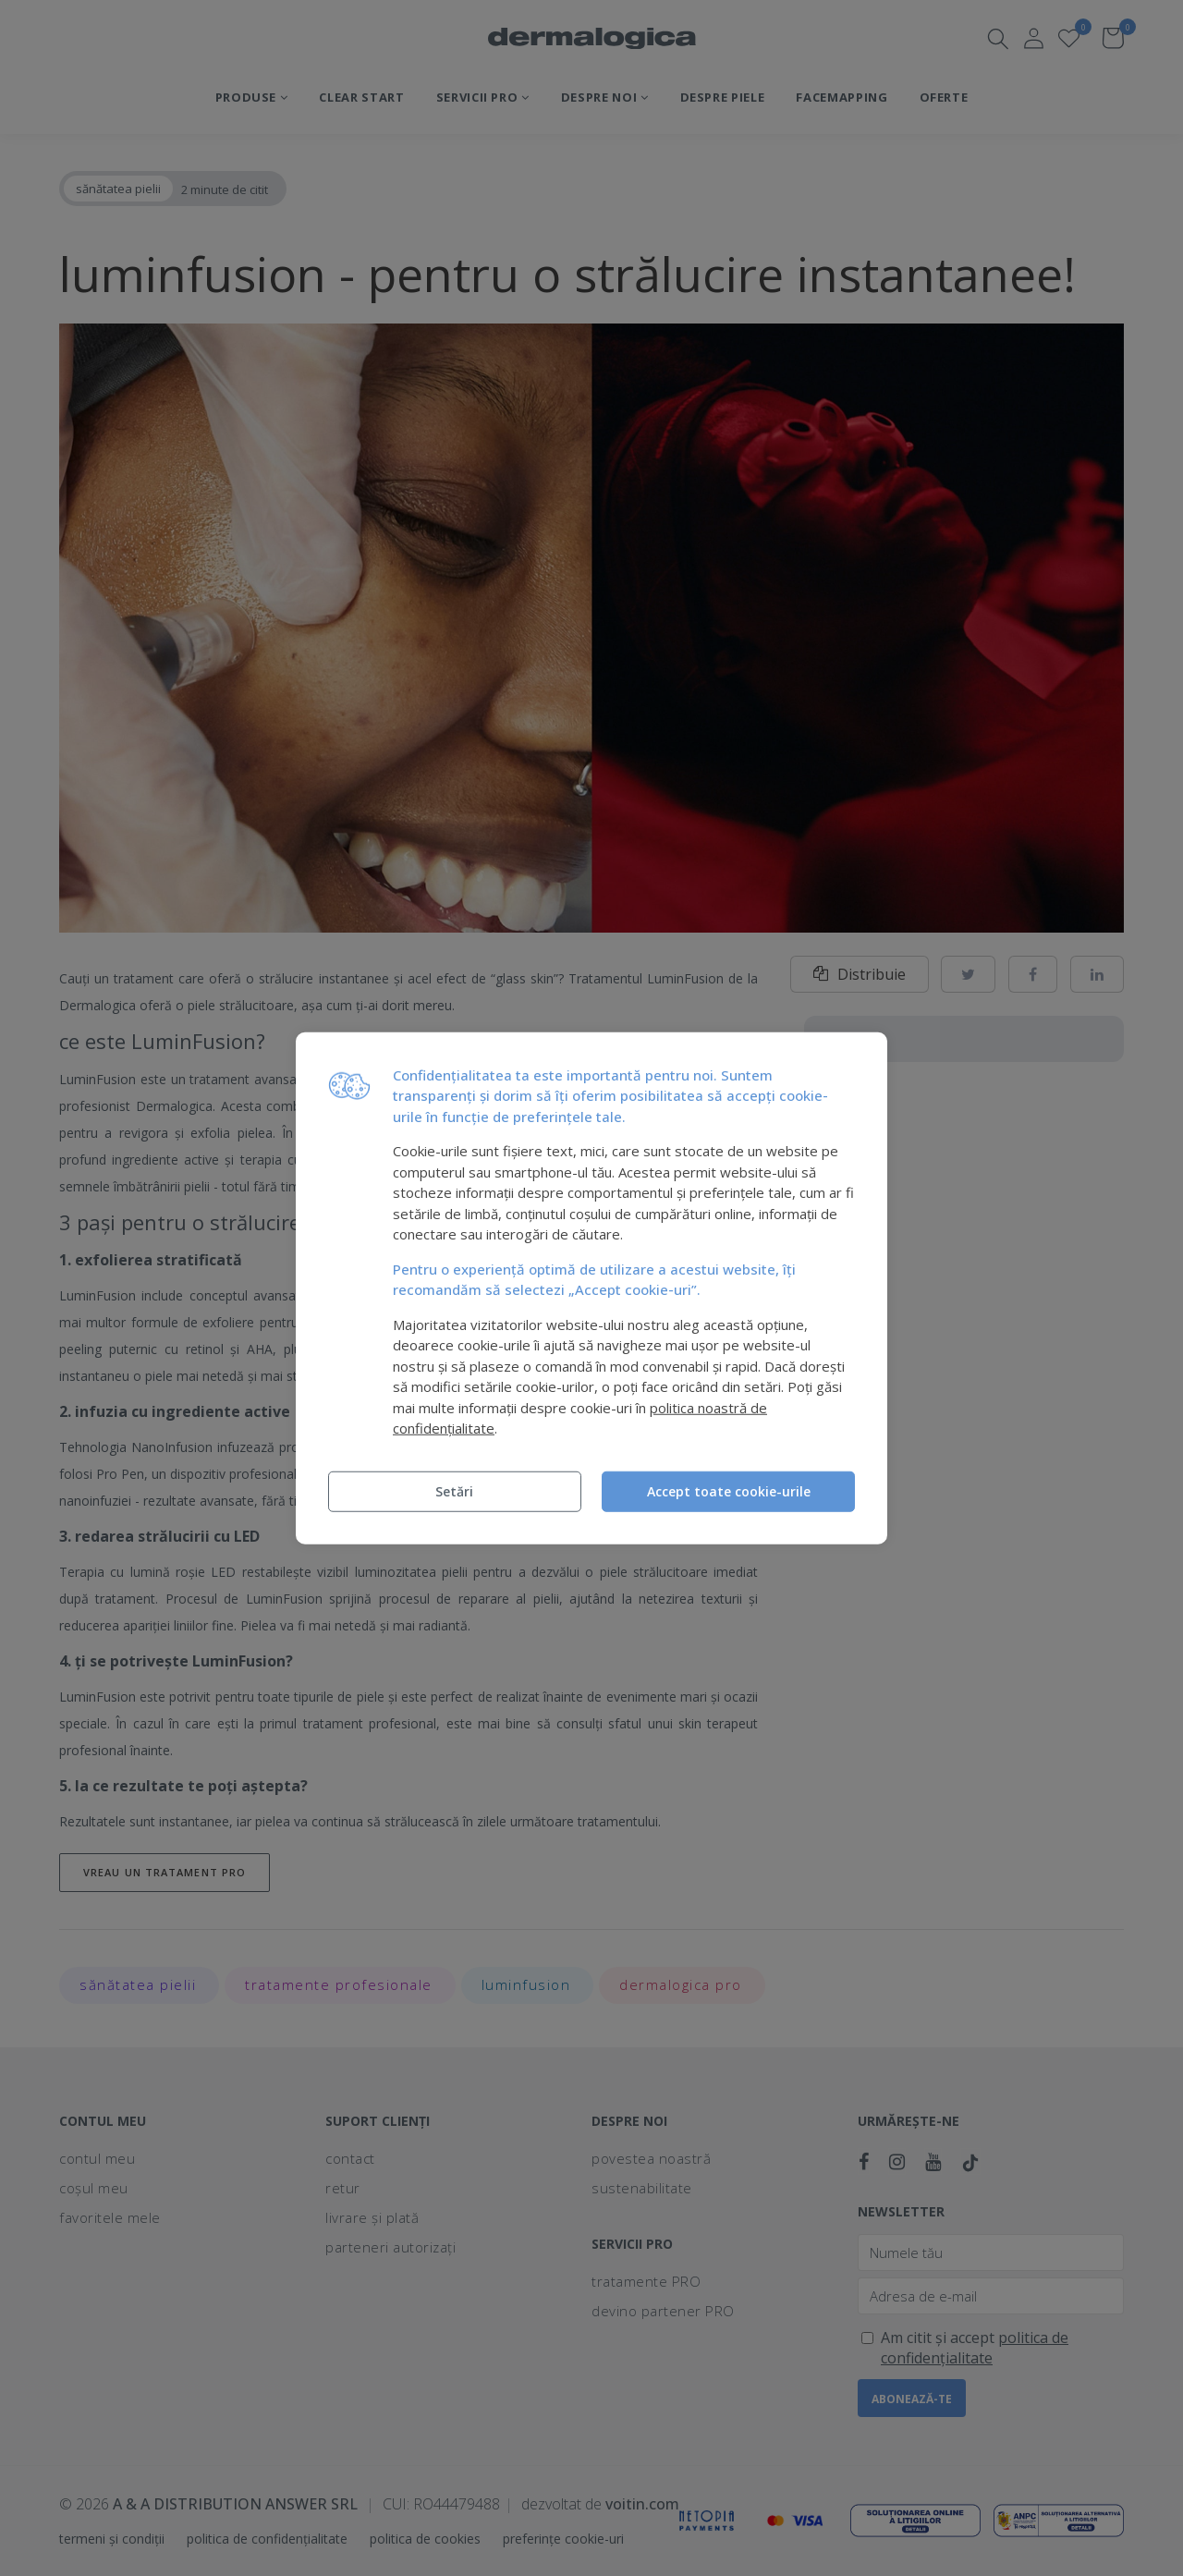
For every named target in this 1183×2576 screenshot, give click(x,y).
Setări (454, 1490)
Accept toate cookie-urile (729, 1490)
